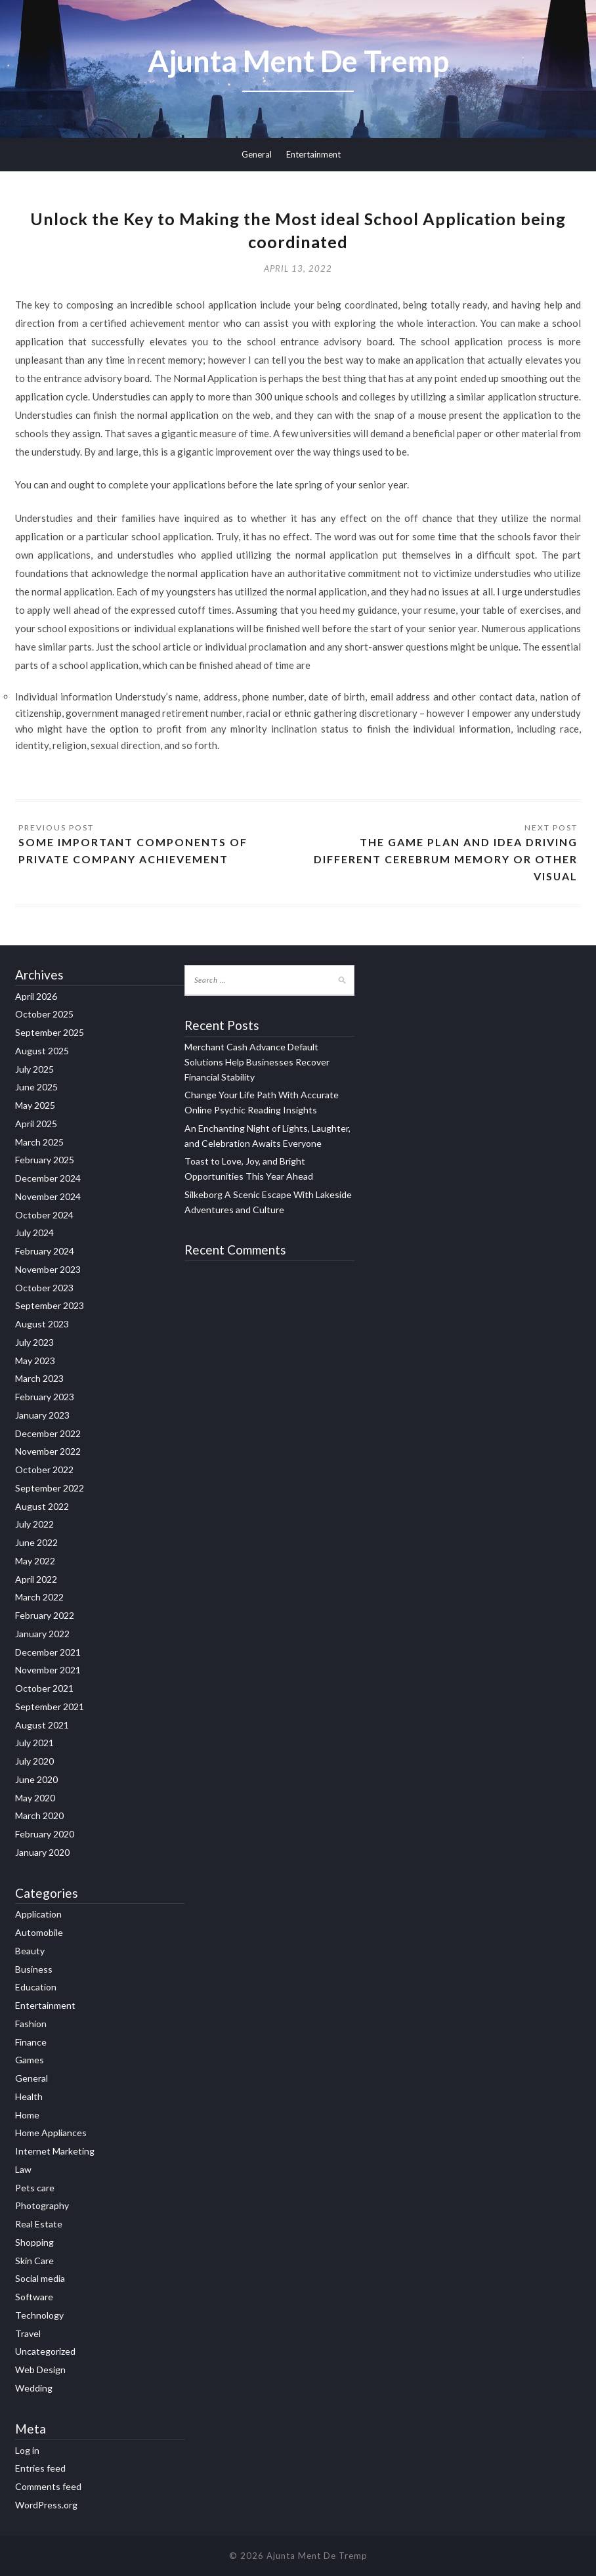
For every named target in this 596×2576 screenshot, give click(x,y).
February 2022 (44, 1615)
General (257, 154)
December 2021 (48, 1652)
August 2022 (42, 1506)
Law (23, 2169)
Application (38, 1914)
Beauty (30, 1950)
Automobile (39, 1932)
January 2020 (42, 1852)
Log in (27, 2450)
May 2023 (35, 1360)
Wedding (34, 2388)
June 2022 (36, 1542)
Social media (40, 2279)
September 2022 (49, 1487)
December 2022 (48, 1433)
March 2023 (39, 1379)
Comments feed (48, 2486)
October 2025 (44, 1014)
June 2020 (36, 1779)
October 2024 (44, 1214)
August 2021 (42, 1724)
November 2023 (48, 1269)
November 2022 (48, 1451)
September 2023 (49, 1306)
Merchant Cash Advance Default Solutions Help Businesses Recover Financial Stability (257, 1062)
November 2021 (48, 1670)
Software (34, 2296)
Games (29, 2060)
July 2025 (34, 1069)
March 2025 (39, 1142)
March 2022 (39, 1597)
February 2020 (44, 1833)
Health (29, 2096)
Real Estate (38, 2223)
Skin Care (34, 2260)
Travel (28, 2333)
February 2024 (44, 1250)
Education (35, 1987)
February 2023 (44, 1396)
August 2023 (42, 1323)
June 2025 (36, 1087)
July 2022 (34, 1524)
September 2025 (49, 1032)
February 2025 (44, 1160)
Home (27, 2114)
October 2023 (44, 1287)
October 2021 (44, 1688)
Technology (39, 2315)
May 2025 (35, 1105)
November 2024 (48, 1196)
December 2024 (48, 1178)
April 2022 (36, 1579)
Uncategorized (45, 2351)
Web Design (40, 2369)
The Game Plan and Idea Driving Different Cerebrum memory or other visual (445, 859)
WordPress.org (46, 2504)
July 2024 (34, 1233)
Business (34, 1969)
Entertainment (313, 154)
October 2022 (44, 1469)
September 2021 (49, 1706)
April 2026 (36, 996)
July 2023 (34, 1342)
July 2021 (34, 1743)
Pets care (34, 2187)
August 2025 (42, 1050)
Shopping (34, 2242)
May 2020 (35, 1797)
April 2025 (36, 1123)
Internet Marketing (55, 2151)
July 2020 (34, 1761)
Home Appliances (51, 2133)
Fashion (31, 2023)
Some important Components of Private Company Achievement (132, 850)
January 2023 (42, 1415)
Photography (42, 2206)
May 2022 (35, 1560)
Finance (31, 2042)
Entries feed (40, 2468)
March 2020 (39, 1816)
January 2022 (42, 1633)
